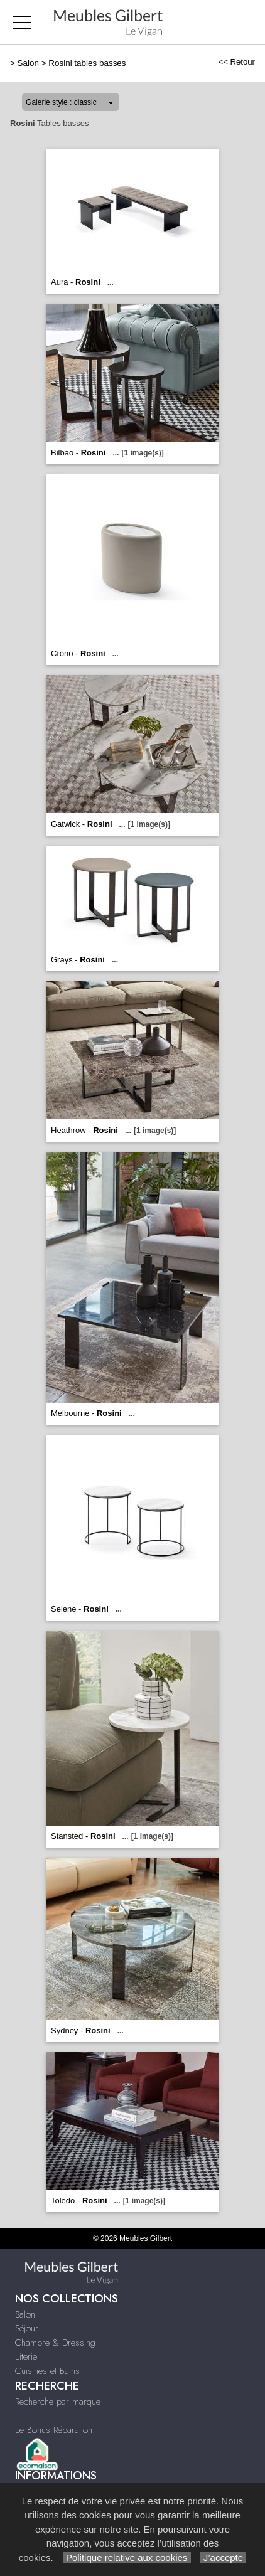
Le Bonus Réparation (53, 2430)
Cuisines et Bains (47, 2371)
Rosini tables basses (87, 63)
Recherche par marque (57, 2401)
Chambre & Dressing (55, 2343)
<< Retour (236, 62)
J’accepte (223, 2557)
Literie (26, 2356)
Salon (28, 63)
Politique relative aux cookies (126, 2557)
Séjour (26, 2328)
